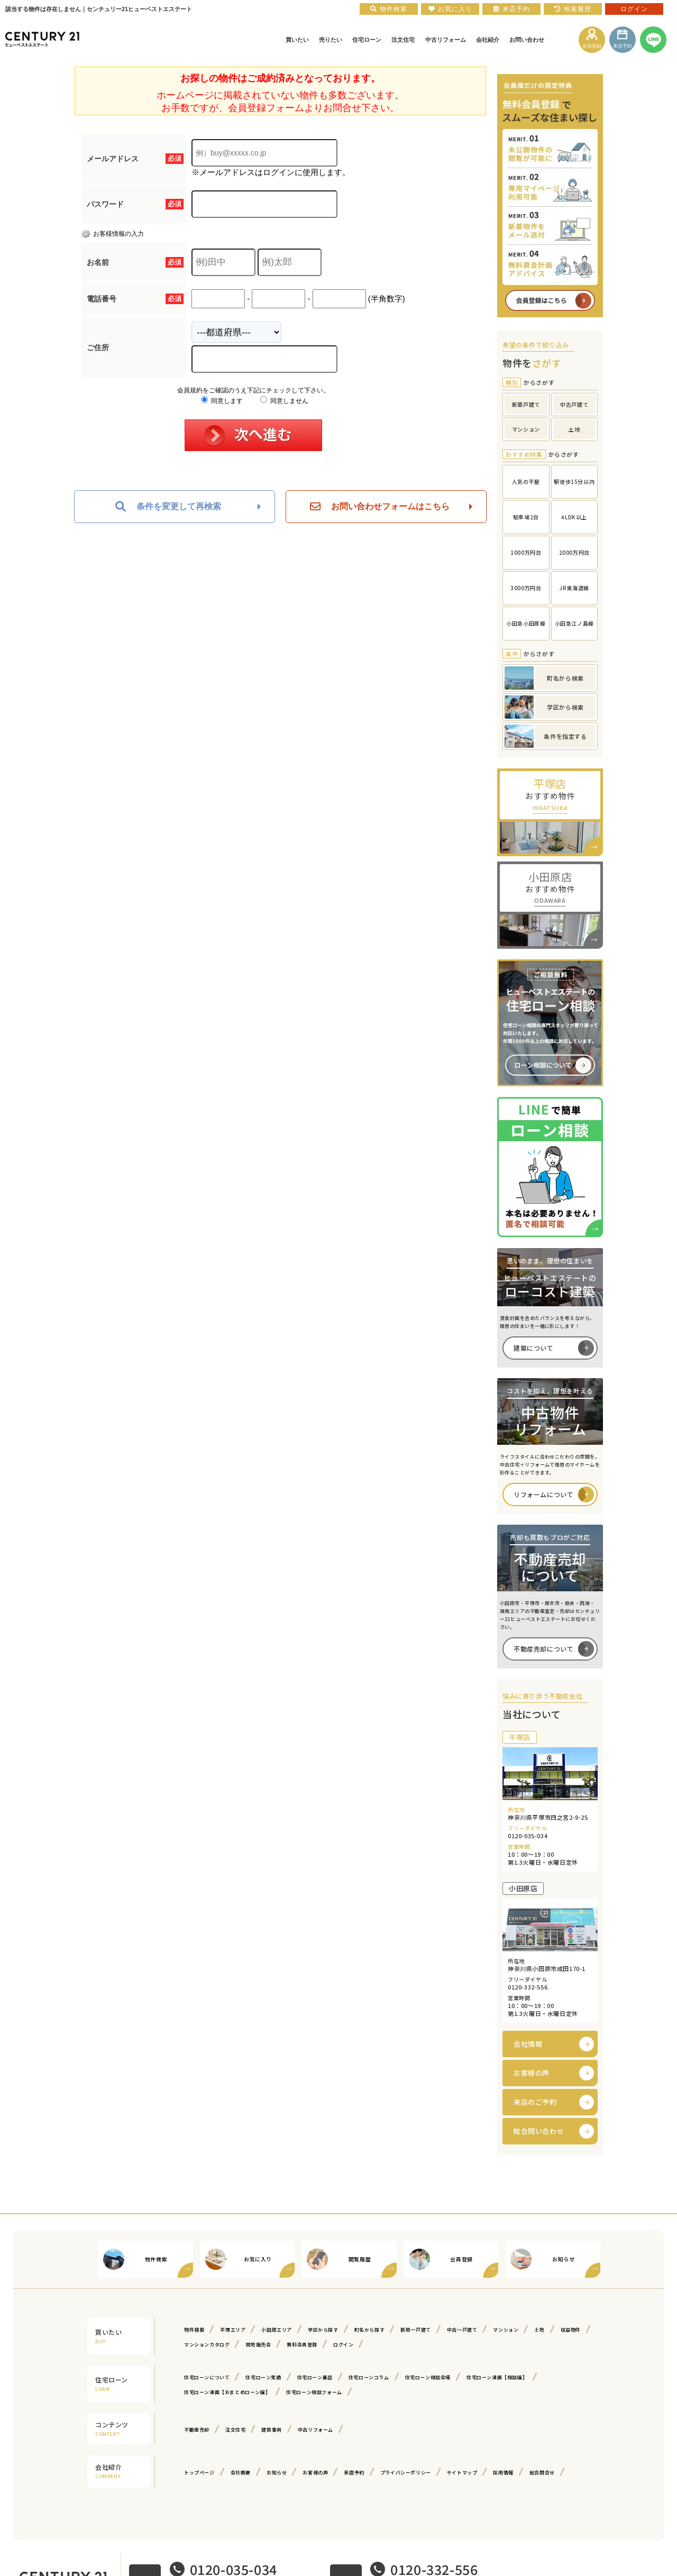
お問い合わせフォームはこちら (380, 506)
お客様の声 (532, 2073)
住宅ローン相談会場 (428, 2377)
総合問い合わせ (539, 2131)
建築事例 (271, 2429)
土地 (539, 2329)
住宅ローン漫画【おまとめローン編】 (227, 2392)
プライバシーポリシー (405, 2472)
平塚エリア (232, 2329)
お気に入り (450, 9)
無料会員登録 (302, 2344)
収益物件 (571, 2329)
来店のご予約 (535, 2102)
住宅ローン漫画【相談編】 (496, 2377)
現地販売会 (258, 2344)
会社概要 (241, 2472)
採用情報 (503, 2472)
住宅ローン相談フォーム (314, 2392)
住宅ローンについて (207, 2377)
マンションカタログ (207, 2344)
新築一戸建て (415, 2329)
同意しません (284, 401)
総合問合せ (542, 2472)
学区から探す (323, 2329)
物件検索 (194, 2329)
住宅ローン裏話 (315, 2377)
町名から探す (369, 2329)
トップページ (199, 2472)
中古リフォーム (315, 2429)
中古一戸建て (462, 2329)
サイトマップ (462, 2472)
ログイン (343, 2344)
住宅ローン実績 (263, 2377)
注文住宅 (235, 2429)
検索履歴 (572, 9)
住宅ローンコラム (369, 2377)
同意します (222, 401)
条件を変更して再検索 (168, 506)
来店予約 (354, 2472)
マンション (505, 2329)
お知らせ (277, 2472)
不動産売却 (196, 2429)
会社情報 (528, 2044)
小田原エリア (276, 2329)
